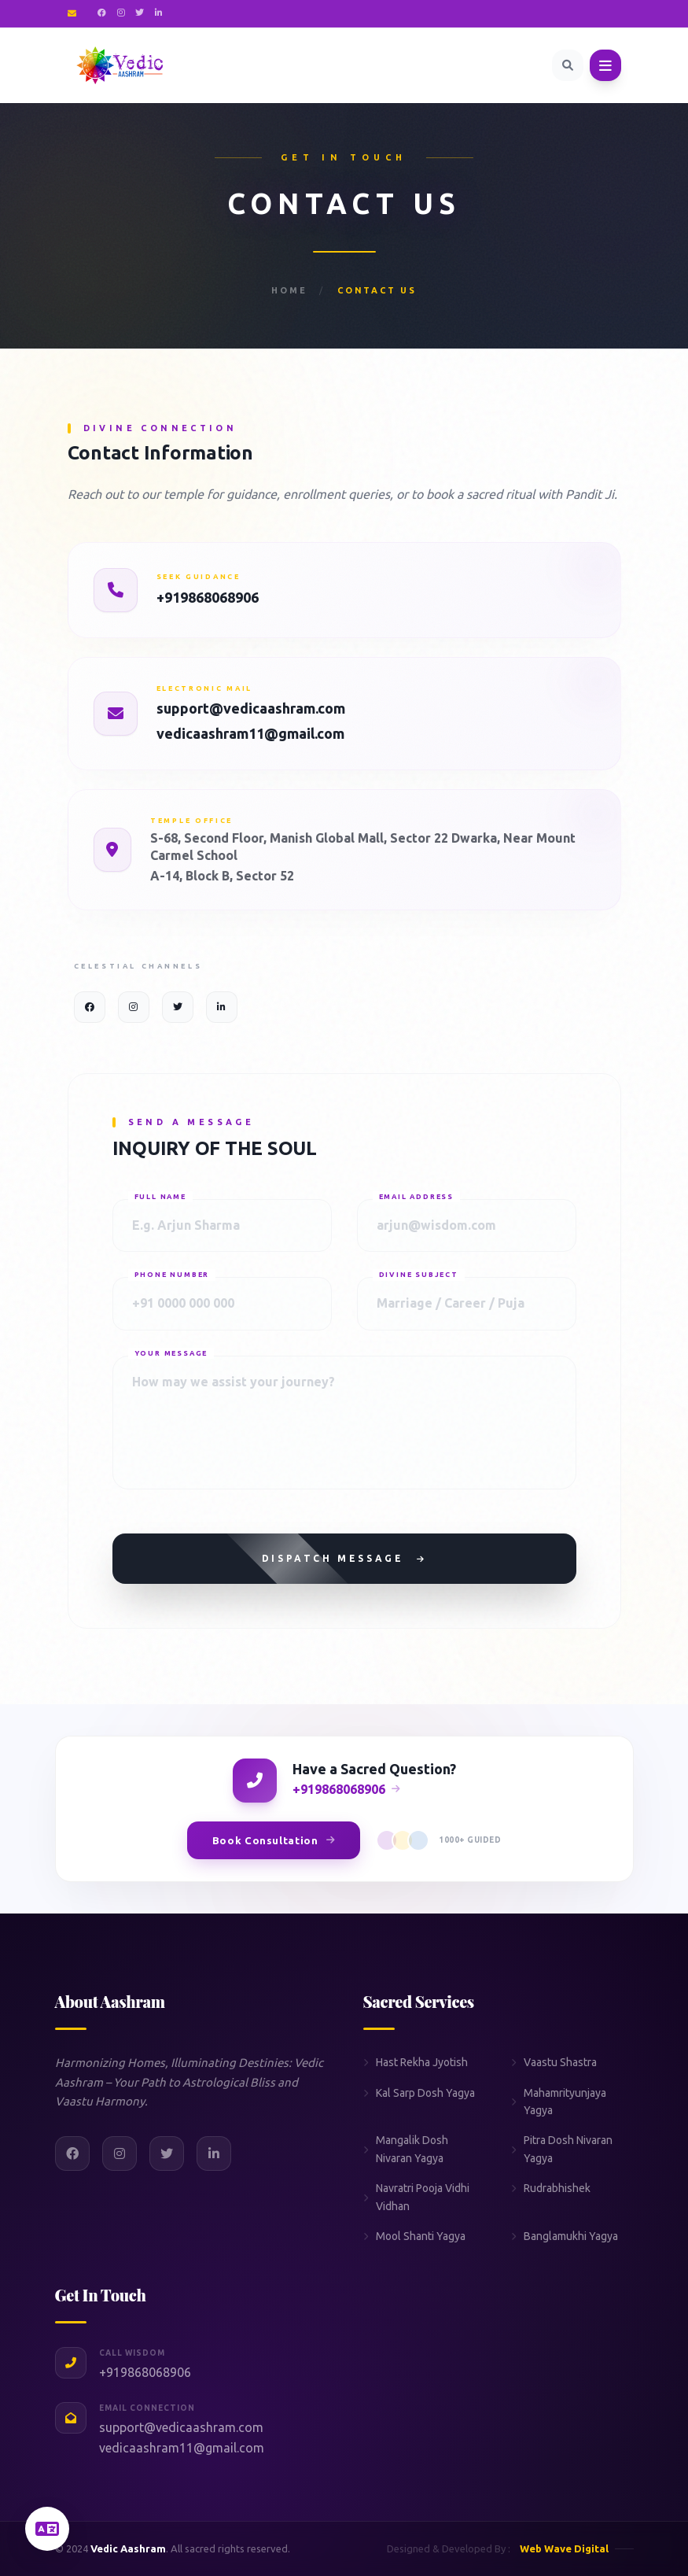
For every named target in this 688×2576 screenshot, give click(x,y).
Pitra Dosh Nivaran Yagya (562, 2149)
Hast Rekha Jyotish (415, 2062)
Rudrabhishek (551, 2188)
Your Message (171, 1353)
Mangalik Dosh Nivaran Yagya (405, 2149)
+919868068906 (207, 597)
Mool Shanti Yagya (414, 2236)
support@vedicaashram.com (250, 708)
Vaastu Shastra (554, 2062)
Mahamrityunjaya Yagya (558, 2102)
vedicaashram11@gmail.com (250, 733)
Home (289, 290)
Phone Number (172, 1275)
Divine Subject (418, 1275)
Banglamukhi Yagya (564, 2236)
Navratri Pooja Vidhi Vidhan (416, 2197)
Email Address (416, 1197)
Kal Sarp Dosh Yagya (419, 2093)
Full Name (160, 1197)
